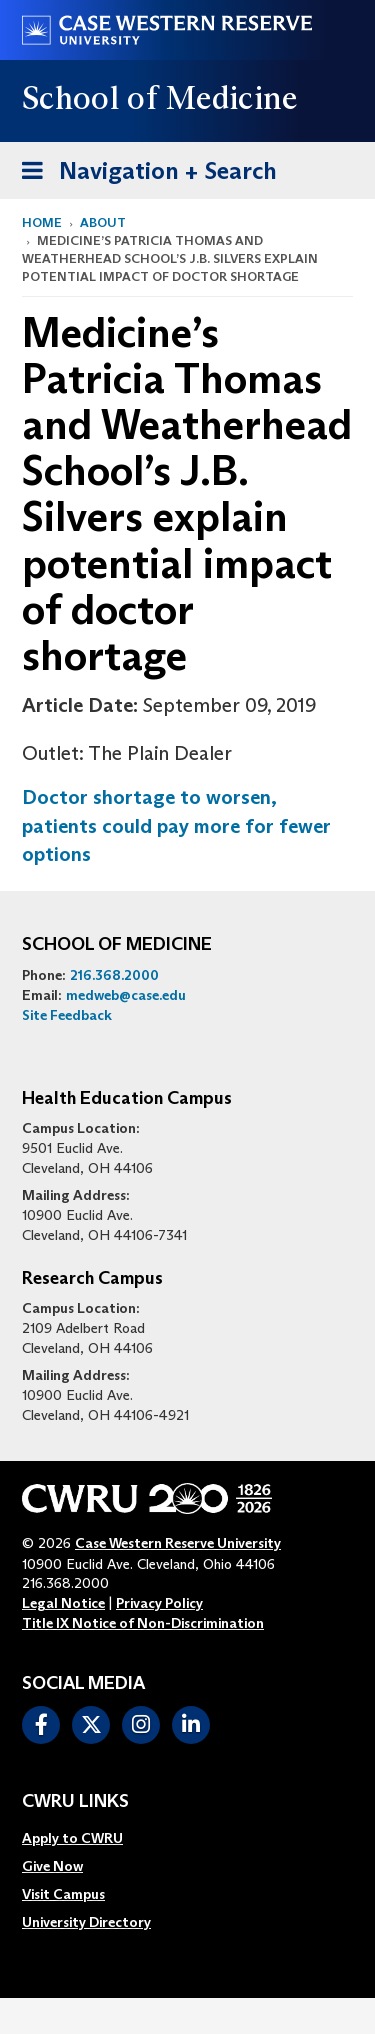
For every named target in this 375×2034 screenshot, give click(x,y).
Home (42, 222)
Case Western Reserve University (178, 1543)
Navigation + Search (143, 167)
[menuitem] (86, 1838)
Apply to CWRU (72, 1838)
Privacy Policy (159, 1603)
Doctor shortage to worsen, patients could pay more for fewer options (176, 825)
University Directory (86, 1922)
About (103, 222)
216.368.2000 (114, 975)
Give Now (52, 1866)
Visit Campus (63, 1894)
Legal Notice (63, 1603)
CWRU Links (75, 1802)
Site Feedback (67, 1015)
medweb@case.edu (126, 995)
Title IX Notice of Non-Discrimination (143, 1623)
